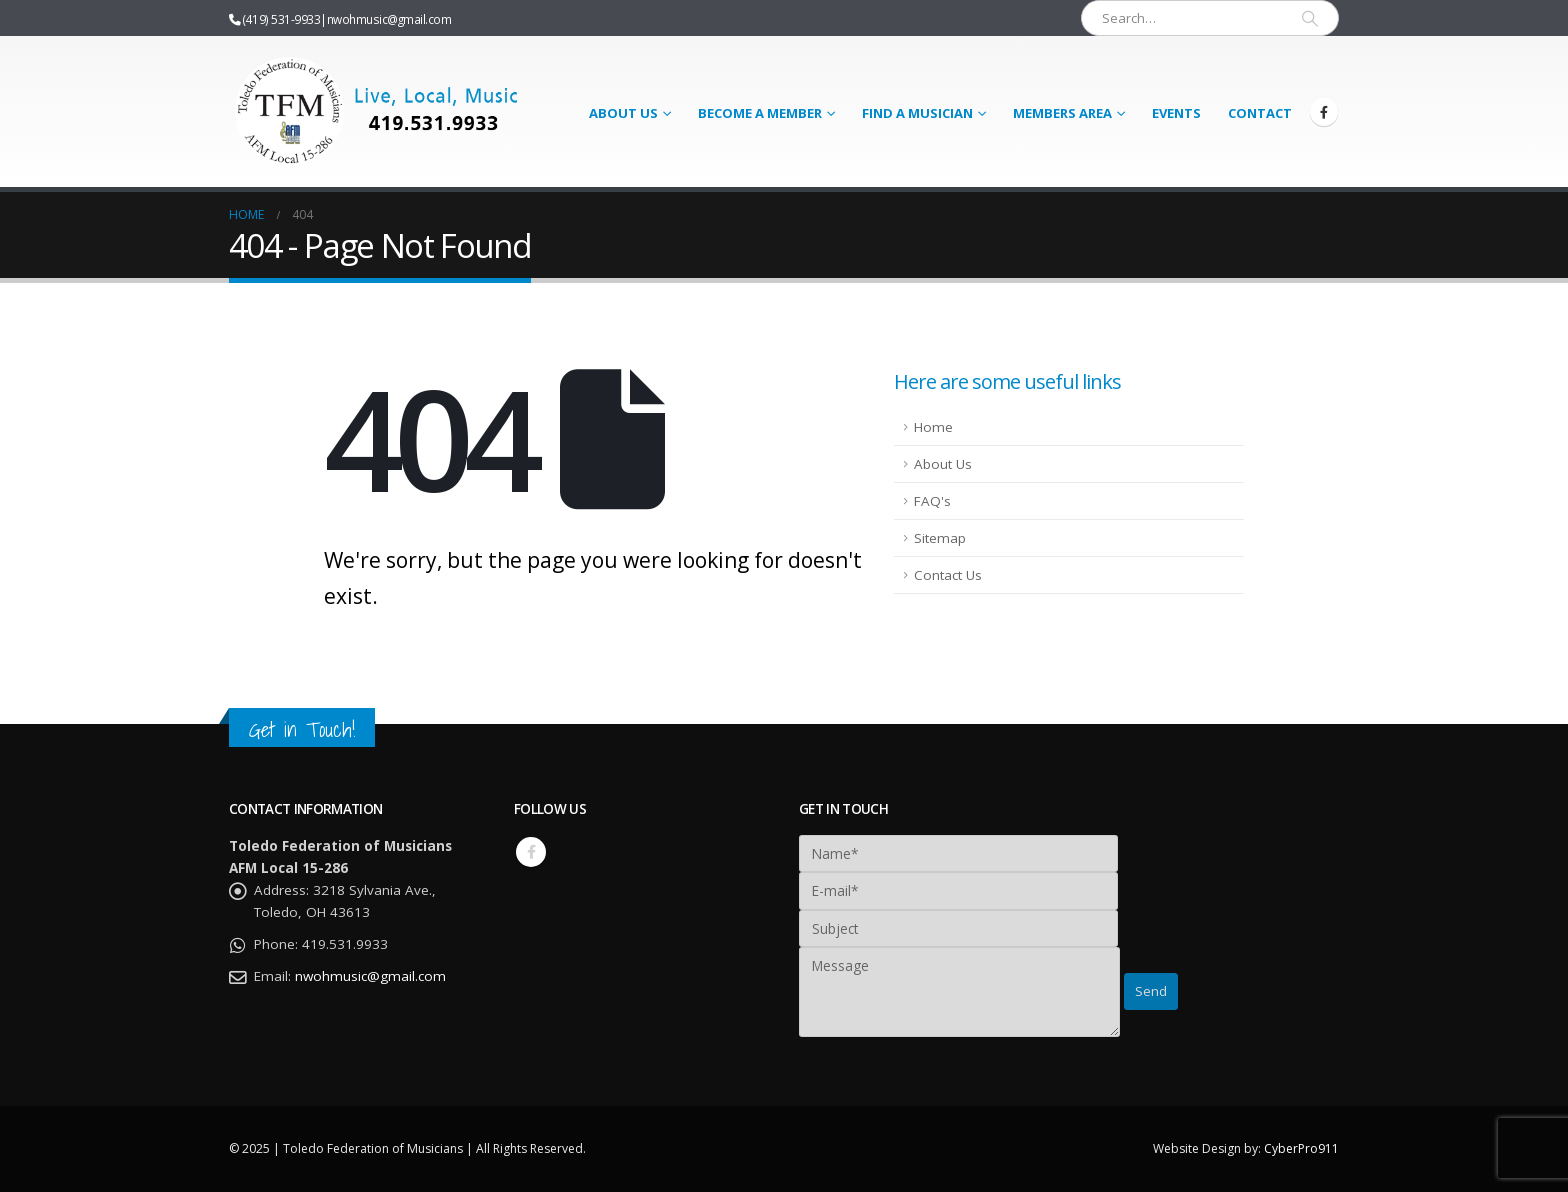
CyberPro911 (1301, 1148)
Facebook (531, 852)
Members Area (1062, 113)
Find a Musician (917, 113)
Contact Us (948, 575)
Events (1176, 113)
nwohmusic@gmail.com (389, 19)
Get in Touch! (302, 729)
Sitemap (940, 538)
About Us (623, 113)
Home (933, 427)
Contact (1260, 113)
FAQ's (932, 501)
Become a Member (760, 113)
